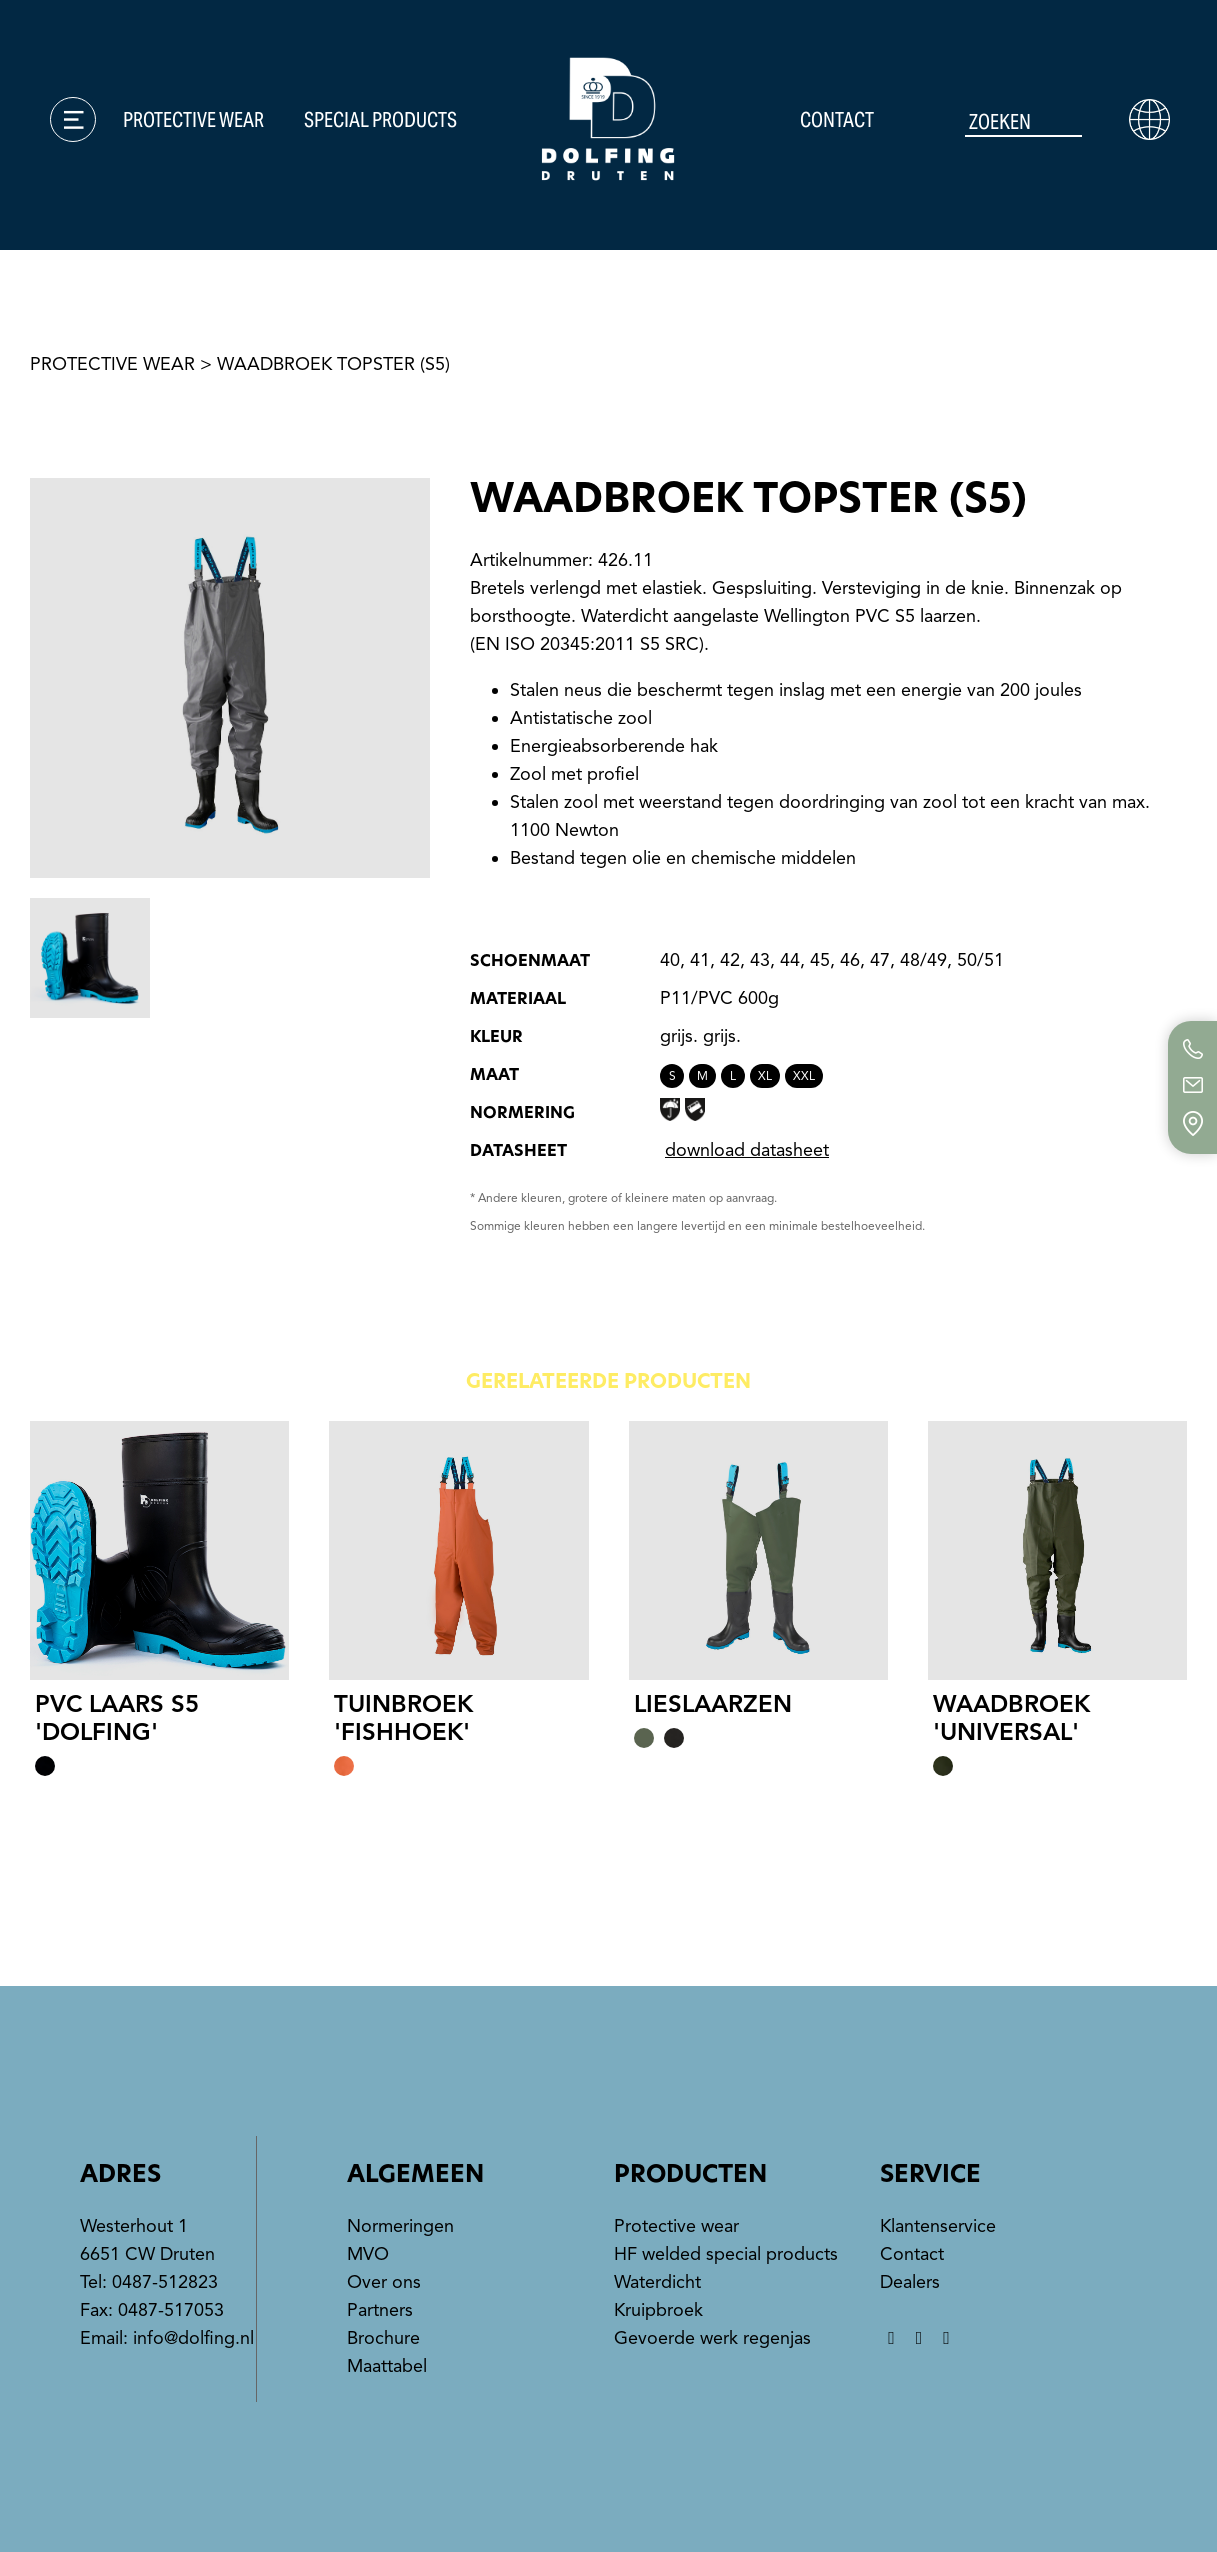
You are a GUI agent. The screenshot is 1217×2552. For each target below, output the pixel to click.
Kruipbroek (658, 2310)
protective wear (112, 364)
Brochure (383, 2338)
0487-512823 (165, 2282)
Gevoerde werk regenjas (712, 2338)
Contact (837, 120)
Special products (380, 120)
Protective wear (193, 120)
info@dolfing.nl (193, 2338)
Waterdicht (657, 2282)
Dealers (910, 2282)
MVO (368, 2254)
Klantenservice (938, 2226)
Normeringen (400, 2226)
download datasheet (747, 1150)
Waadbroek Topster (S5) (333, 364)
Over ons (384, 2282)
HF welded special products (726, 2254)
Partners (380, 2310)
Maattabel (387, 2366)
